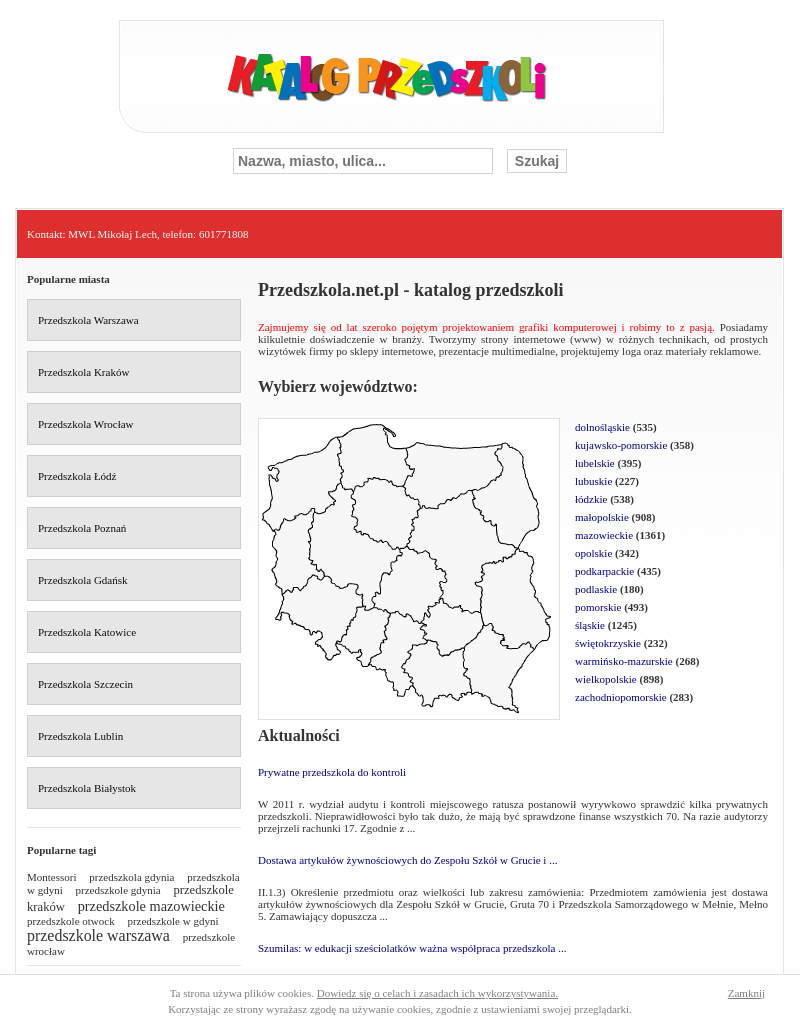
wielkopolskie (606, 679)
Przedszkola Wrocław (86, 424)
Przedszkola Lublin (80, 736)
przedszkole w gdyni (172, 921)
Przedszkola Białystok (87, 788)
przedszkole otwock (71, 921)
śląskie (590, 625)
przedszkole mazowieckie (151, 906)
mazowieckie (604, 535)
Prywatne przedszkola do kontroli (332, 772)
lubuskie (593, 481)
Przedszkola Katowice (87, 632)
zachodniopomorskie (621, 697)
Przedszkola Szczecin (85, 684)
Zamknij (746, 993)
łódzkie (591, 499)
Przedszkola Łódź (77, 476)
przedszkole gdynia (118, 890)
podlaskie (596, 589)
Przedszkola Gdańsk (83, 580)
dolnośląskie (602, 427)
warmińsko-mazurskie (624, 661)
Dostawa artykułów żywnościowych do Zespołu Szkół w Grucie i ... (407, 860)
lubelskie (595, 463)
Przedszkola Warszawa (88, 320)
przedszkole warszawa (98, 935)
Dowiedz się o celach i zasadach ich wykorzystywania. (437, 993)
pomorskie (598, 607)
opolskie (593, 553)
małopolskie (602, 517)
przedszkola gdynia (131, 877)
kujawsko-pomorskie (621, 445)
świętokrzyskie (608, 643)
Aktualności (299, 735)
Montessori (52, 877)
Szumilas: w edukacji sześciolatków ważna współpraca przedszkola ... (412, 948)
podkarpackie (604, 571)
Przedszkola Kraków (83, 372)
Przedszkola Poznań (82, 528)
